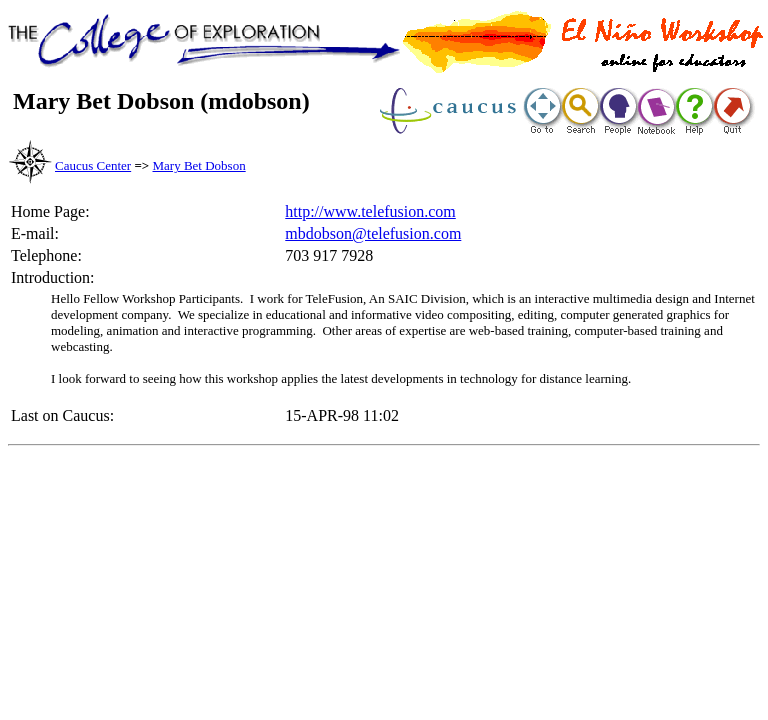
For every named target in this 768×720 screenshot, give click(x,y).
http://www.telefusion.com (370, 211)
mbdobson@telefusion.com (373, 233)
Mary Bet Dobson (199, 165)
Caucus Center (93, 165)
